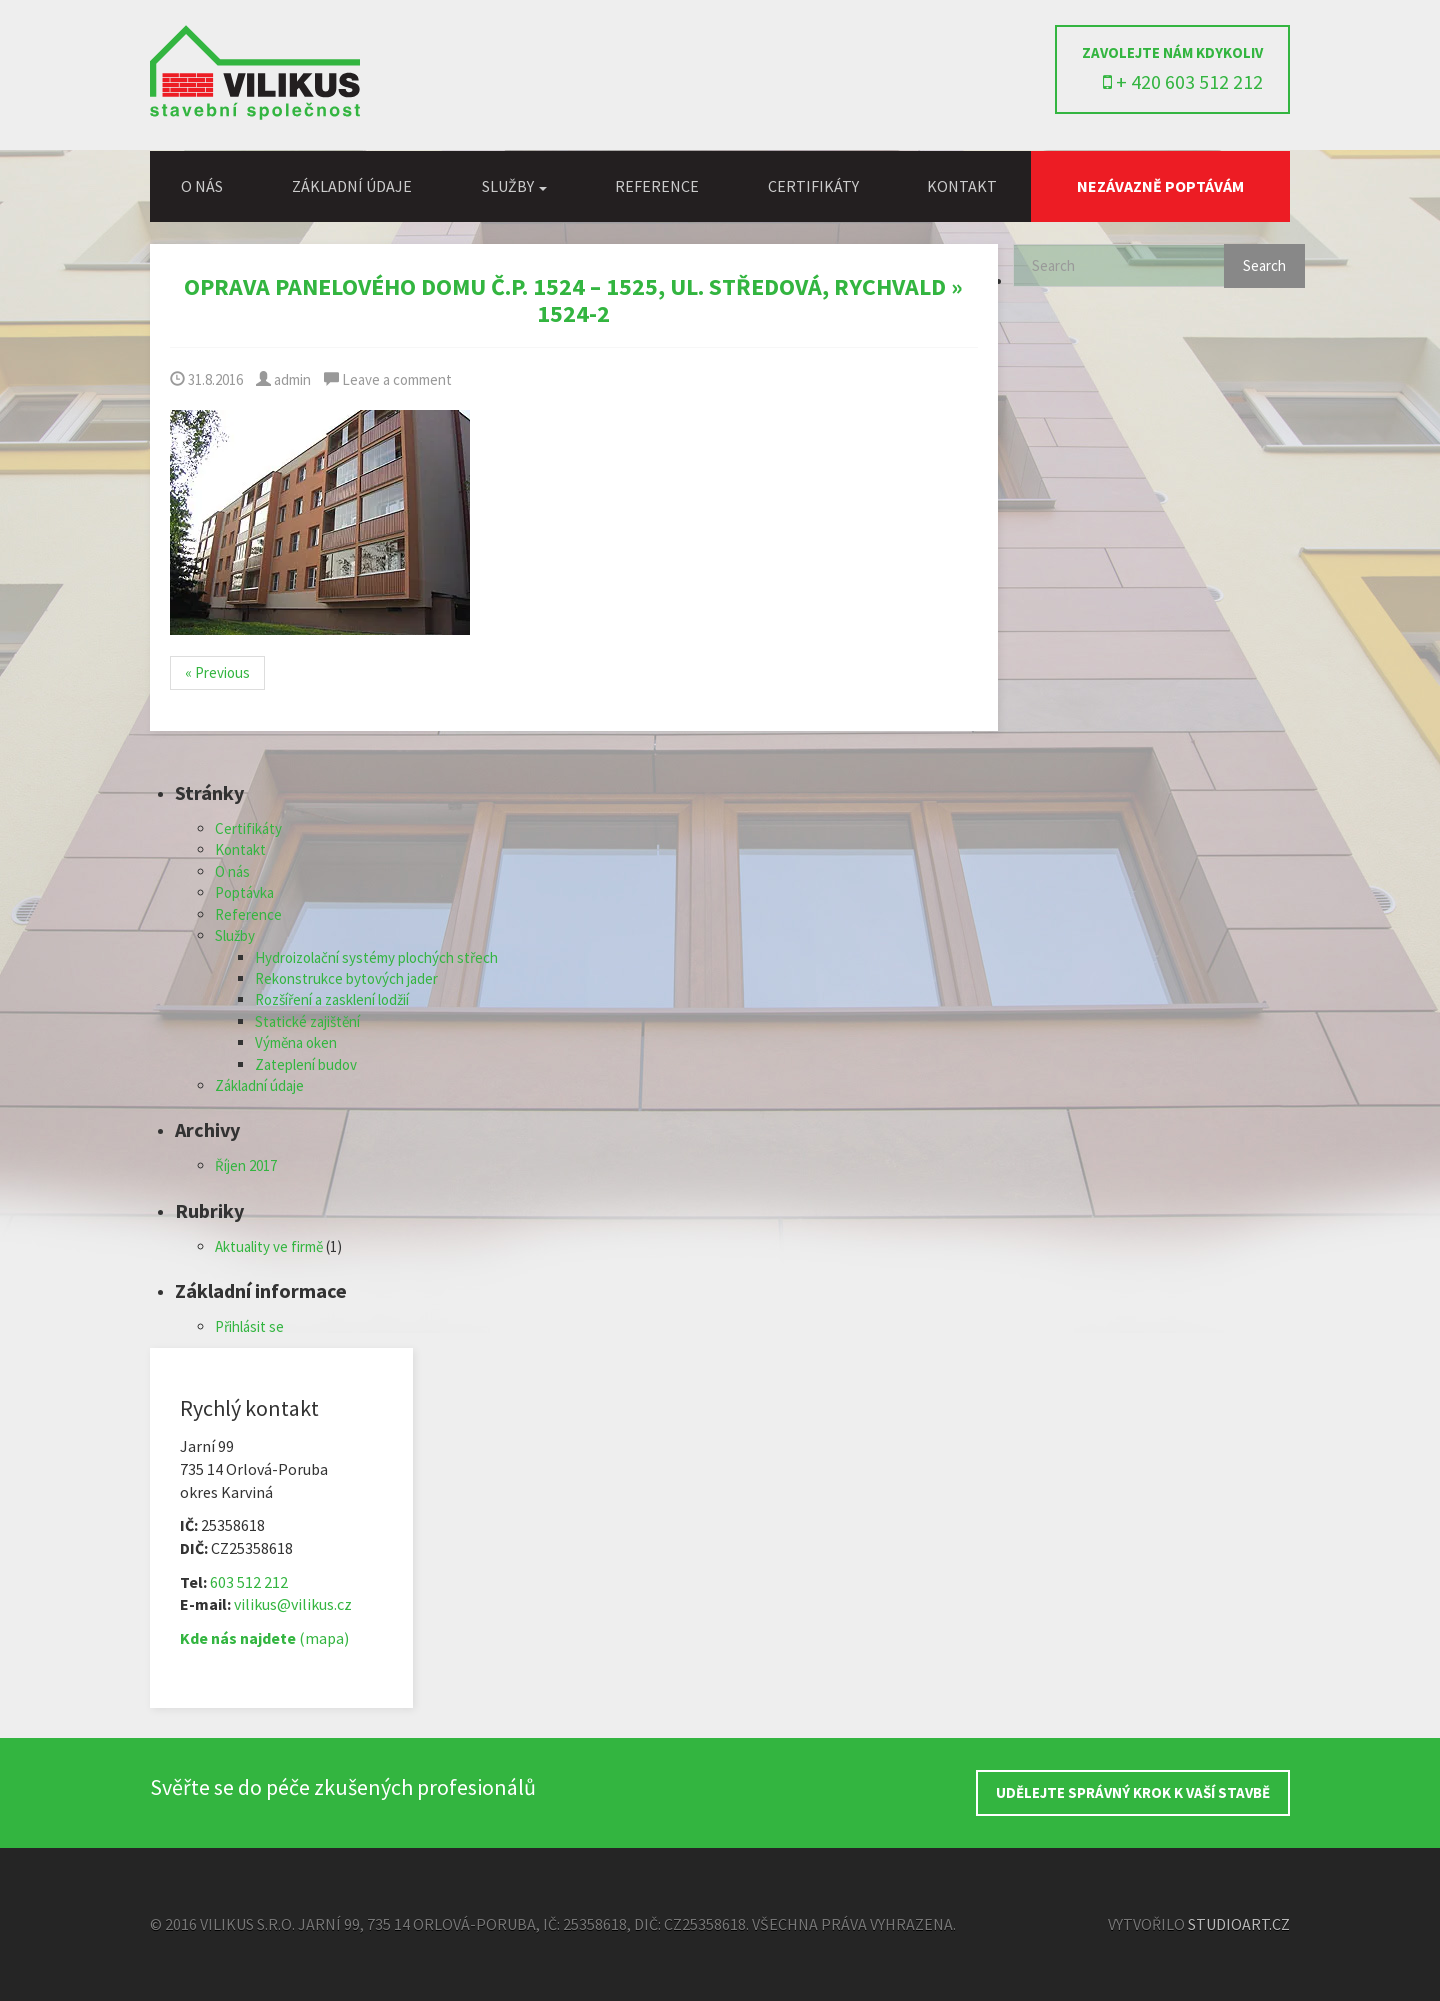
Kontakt (962, 186)
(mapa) (264, 1638)
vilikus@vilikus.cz (293, 1604)
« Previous (217, 672)
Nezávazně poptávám (1160, 186)
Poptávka (244, 892)
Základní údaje (352, 186)
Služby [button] (514, 186)
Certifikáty (813, 186)
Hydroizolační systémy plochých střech (376, 957)
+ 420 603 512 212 (1183, 81)
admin (283, 379)
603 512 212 (249, 1582)
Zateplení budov (306, 1064)
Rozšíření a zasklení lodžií (332, 999)
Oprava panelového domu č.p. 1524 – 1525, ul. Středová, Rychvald (565, 286)
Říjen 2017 (246, 1165)
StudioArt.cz (1239, 1924)
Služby (235, 935)
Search (1264, 265)
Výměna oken (296, 1042)
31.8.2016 (206, 379)
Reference (657, 186)
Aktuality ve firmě (269, 1246)
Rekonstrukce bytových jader (346, 978)
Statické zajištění (307, 1021)
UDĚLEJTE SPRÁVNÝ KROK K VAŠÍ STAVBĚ (1133, 1792)
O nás (202, 186)
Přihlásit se (249, 1326)
